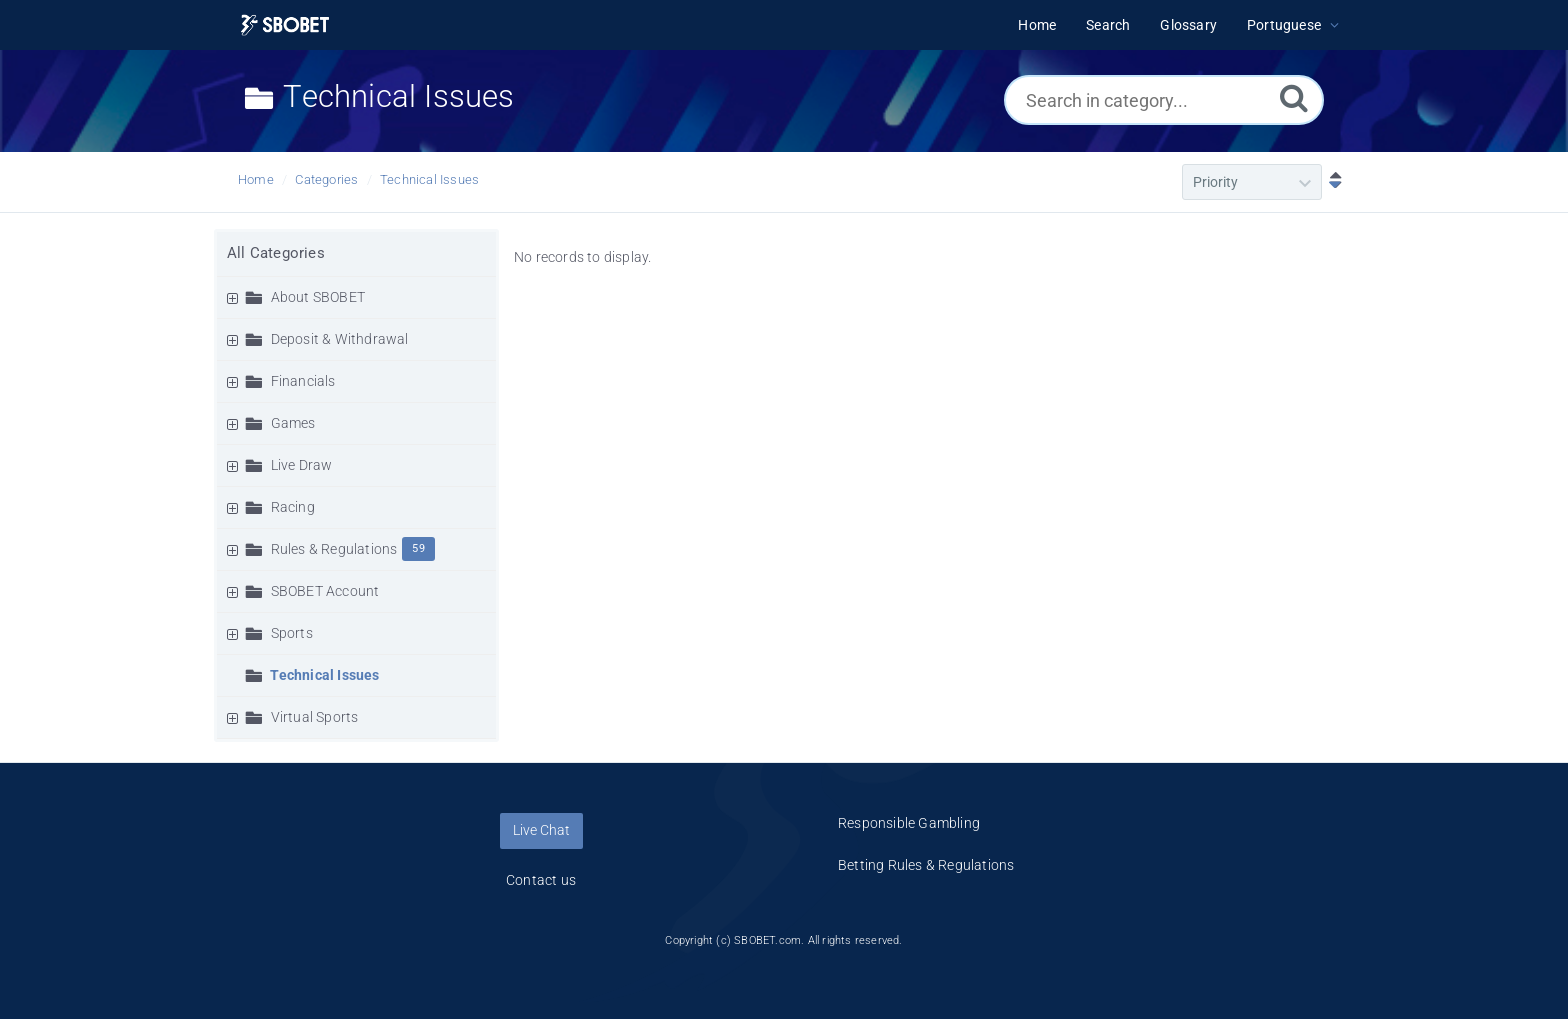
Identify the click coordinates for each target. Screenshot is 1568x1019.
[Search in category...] (1164, 100)
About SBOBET (318, 297)
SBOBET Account (325, 591)
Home (256, 179)
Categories (326, 179)
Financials (303, 381)
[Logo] (285, 25)
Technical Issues (429, 179)
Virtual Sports (315, 717)
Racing (293, 507)
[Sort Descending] (1331, 182)
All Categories (276, 253)
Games (293, 423)
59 (418, 548)
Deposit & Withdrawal (340, 339)
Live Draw (302, 465)
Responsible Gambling (909, 823)
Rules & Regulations (334, 549)
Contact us (541, 880)
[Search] (1294, 97)
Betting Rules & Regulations (926, 865)
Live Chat (541, 830)
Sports (292, 633)
